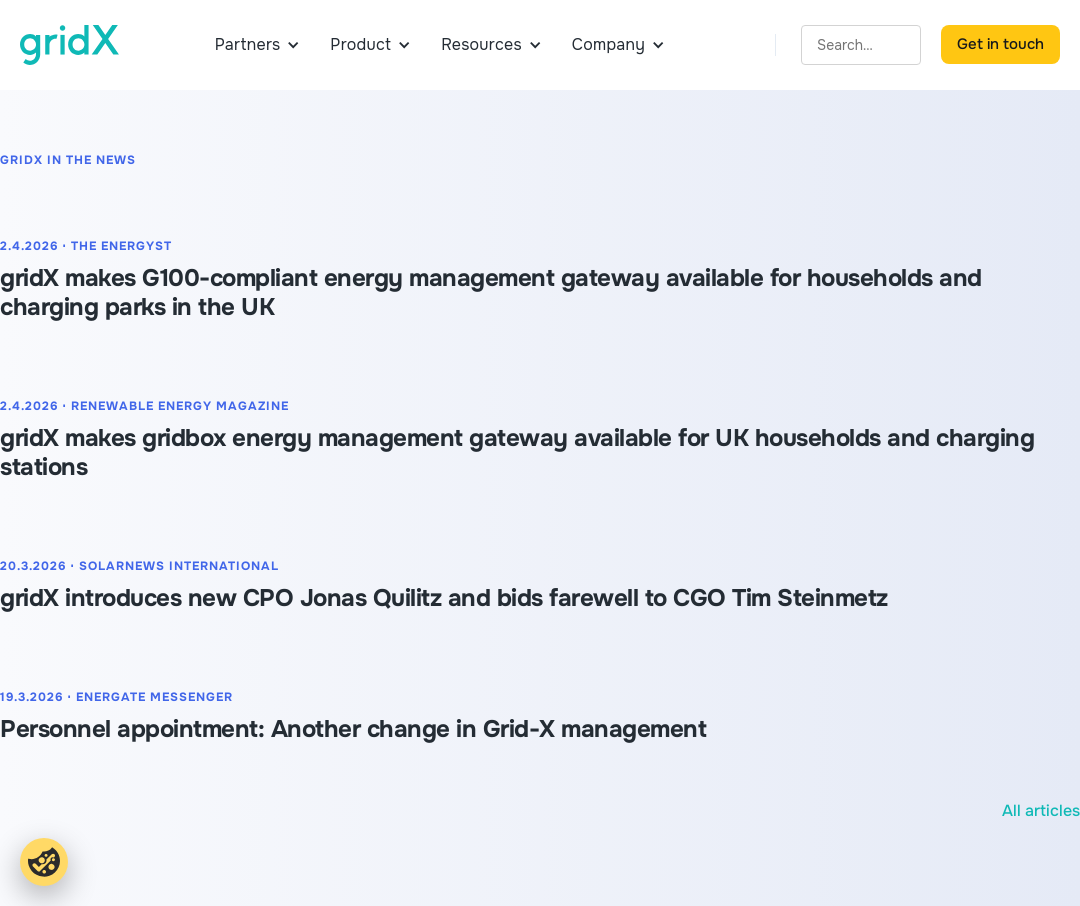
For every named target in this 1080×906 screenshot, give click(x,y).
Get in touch (1000, 44)
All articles (1041, 810)
